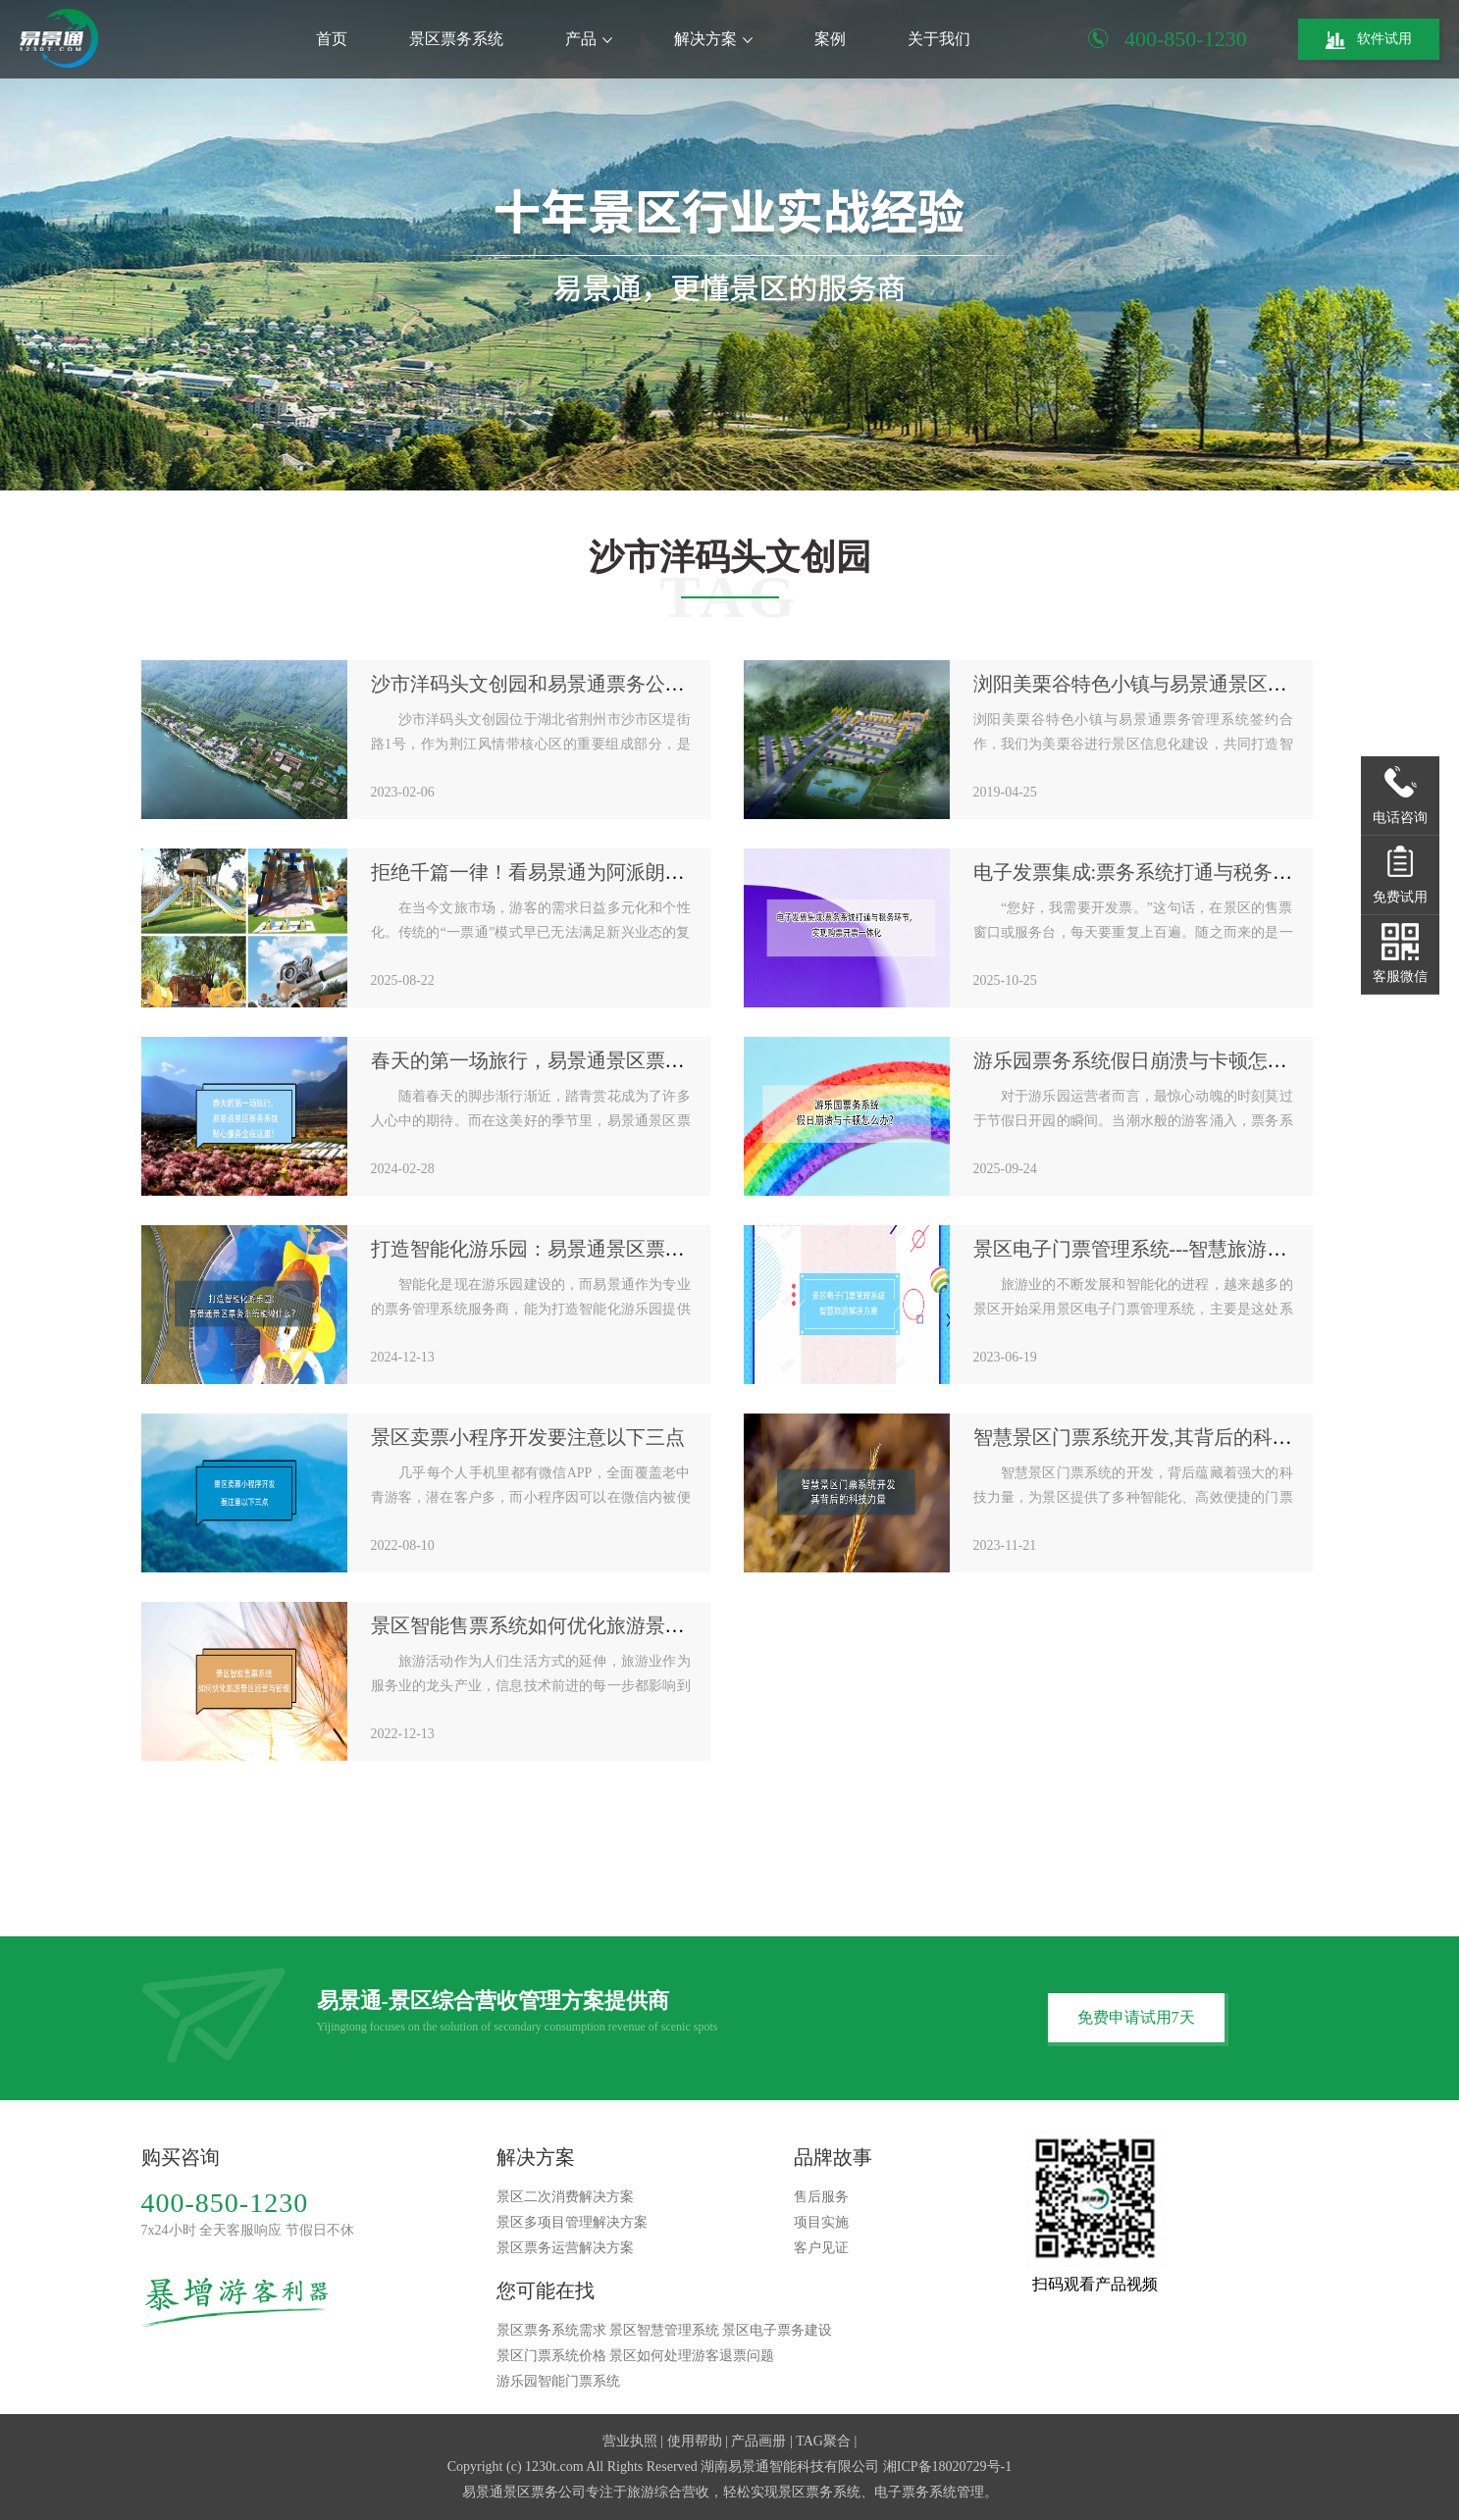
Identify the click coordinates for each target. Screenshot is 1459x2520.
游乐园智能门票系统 (558, 2381)
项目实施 (821, 2222)
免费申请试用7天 (1136, 2017)
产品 (588, 38)
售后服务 (821, 2196)
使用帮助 (694, 2441)
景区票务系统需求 (551, 2330)
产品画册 (758, 2441)
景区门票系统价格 (551, 2355)
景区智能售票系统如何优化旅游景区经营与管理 (577, 1625)
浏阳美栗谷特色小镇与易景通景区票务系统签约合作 (1199, 683)
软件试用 (1369, 40)
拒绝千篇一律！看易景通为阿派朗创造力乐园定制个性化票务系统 (655, 872)
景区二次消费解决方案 (565, 2196)
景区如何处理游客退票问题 (691, 2355)
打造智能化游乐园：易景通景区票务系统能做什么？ (596, 1249)
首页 (331, 38)
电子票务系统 (915, 2492)
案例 (830, 38)
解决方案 (713, 38)
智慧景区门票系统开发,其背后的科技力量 (1152, 1437)
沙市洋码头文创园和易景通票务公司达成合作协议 (587, 683)
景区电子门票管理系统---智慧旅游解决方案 (1159, 1249)
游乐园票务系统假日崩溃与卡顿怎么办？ (1150, 1060)
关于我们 (939, 38)
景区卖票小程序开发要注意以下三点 (528, 1437)
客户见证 (821, 2247)
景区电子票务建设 (777, 2330)
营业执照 (629, 2441)
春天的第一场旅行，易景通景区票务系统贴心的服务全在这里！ (645, 1060)
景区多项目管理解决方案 (572, 2222)
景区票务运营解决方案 (565, 2247)
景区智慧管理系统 (664, 2330)
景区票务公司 (544, 2492)
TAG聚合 (823, 2441)
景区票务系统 (456, 38)
